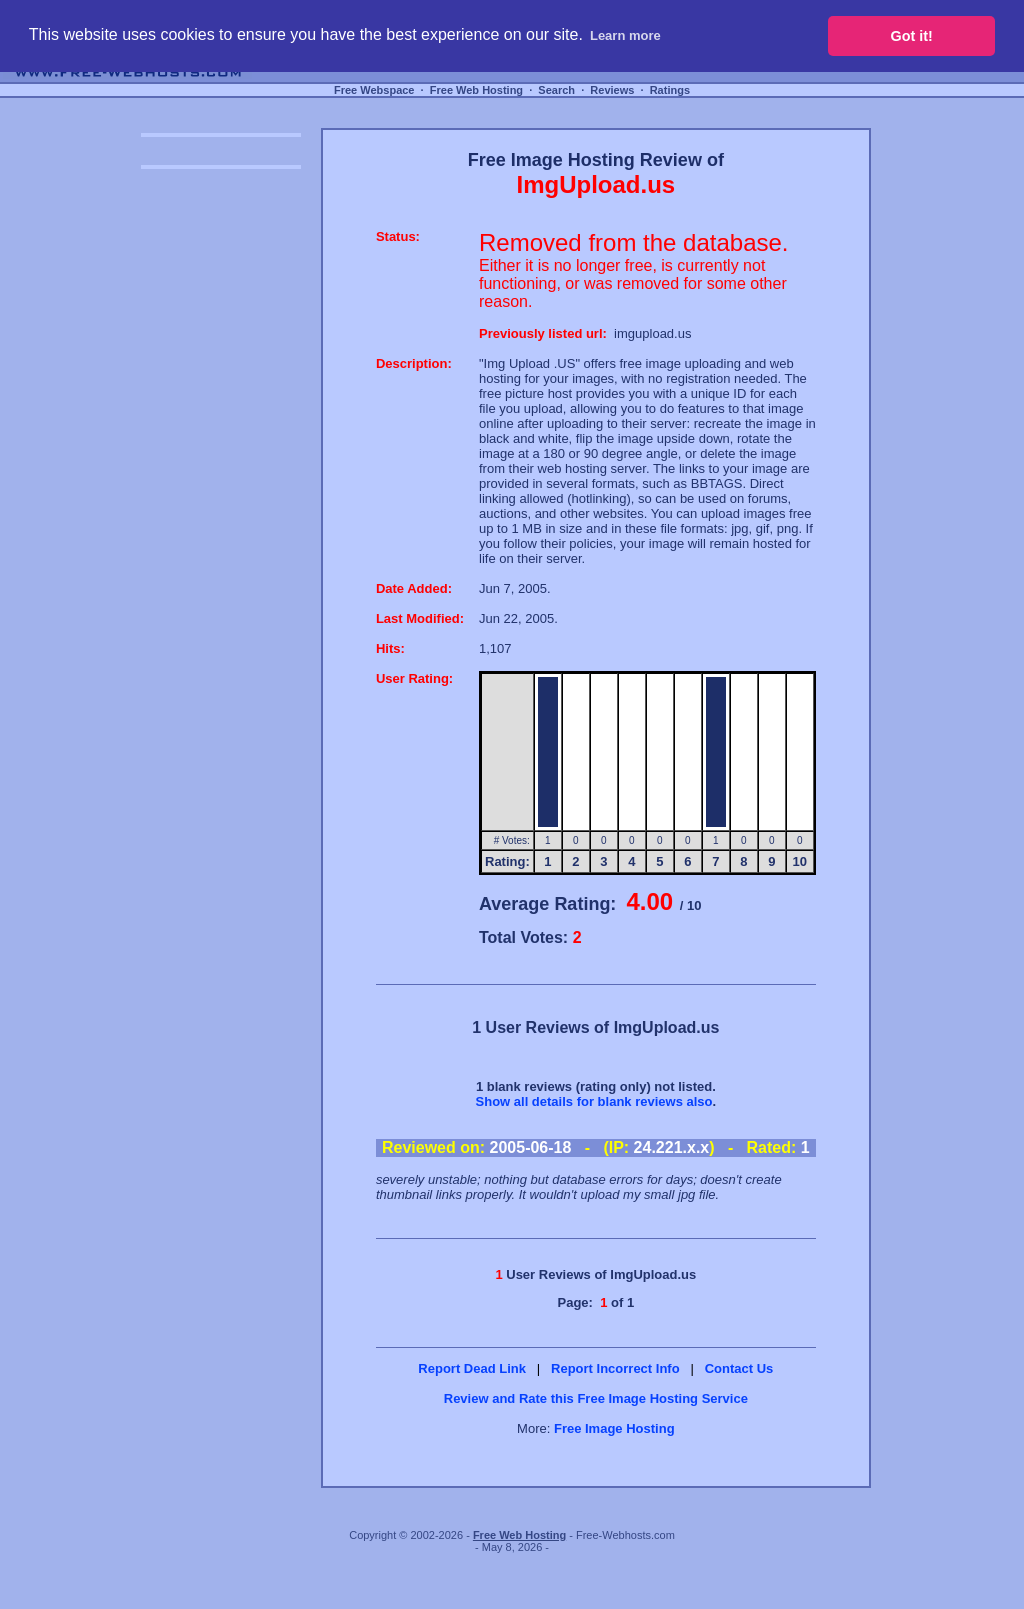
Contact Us (739, 1368)
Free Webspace (374, 90)
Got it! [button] (912, 36)
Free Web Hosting (476, 90)
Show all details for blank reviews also (594, 1101)
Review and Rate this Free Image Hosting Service (596, 1398)
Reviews (612, 90)
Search (556, 90)
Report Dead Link (472, 1368)
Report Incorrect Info (615, 1368)
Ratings (670, 90)
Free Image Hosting (614, 1428)
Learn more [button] (625, 35)
